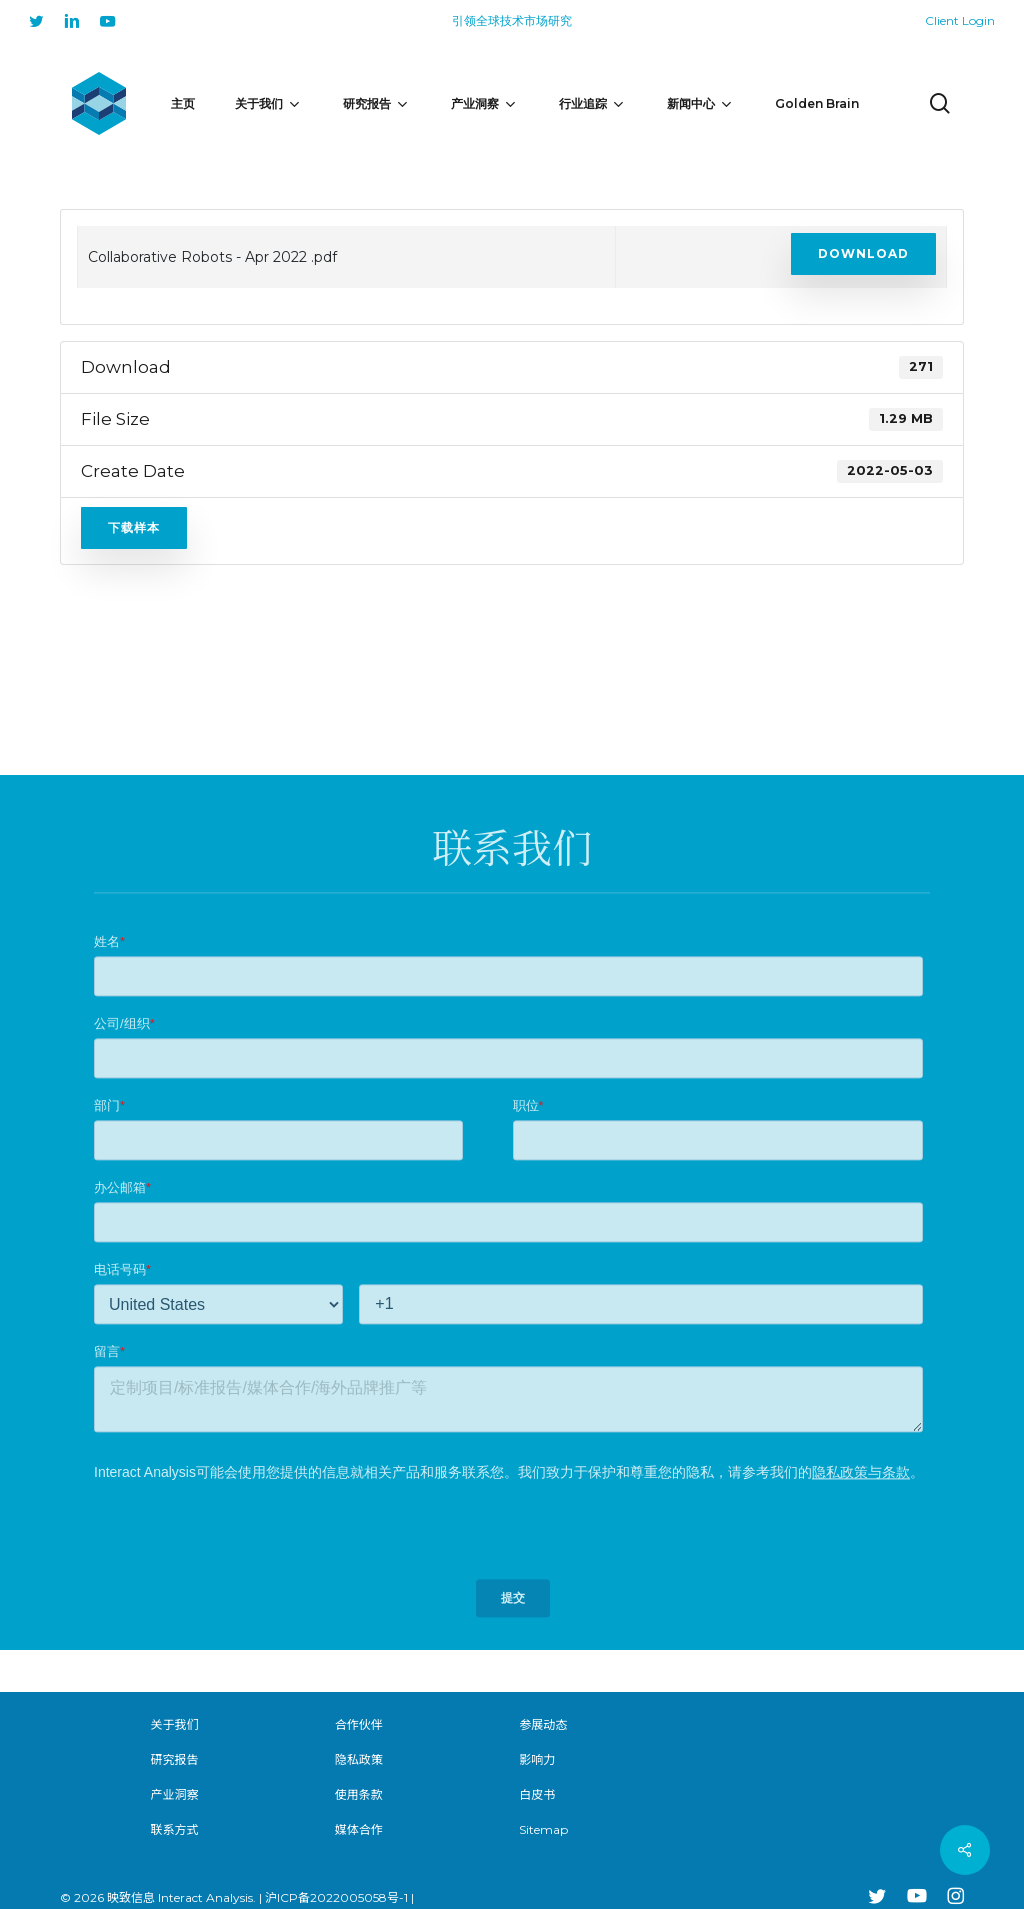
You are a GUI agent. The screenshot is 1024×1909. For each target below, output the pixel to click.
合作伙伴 (359, 1724)
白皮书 (537, 1794)
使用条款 (359, 1794)
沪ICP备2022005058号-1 (336, 1897)
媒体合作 (359, 1829)
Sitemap (543, 1829)
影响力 (537, 1759)
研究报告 (174, 1759)
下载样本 (134, 527)
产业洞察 (174, 1794)
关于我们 (174, 1724)
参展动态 (543, 1724)
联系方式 (174, 1829)
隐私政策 (359, 1759)
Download (863, 253)
